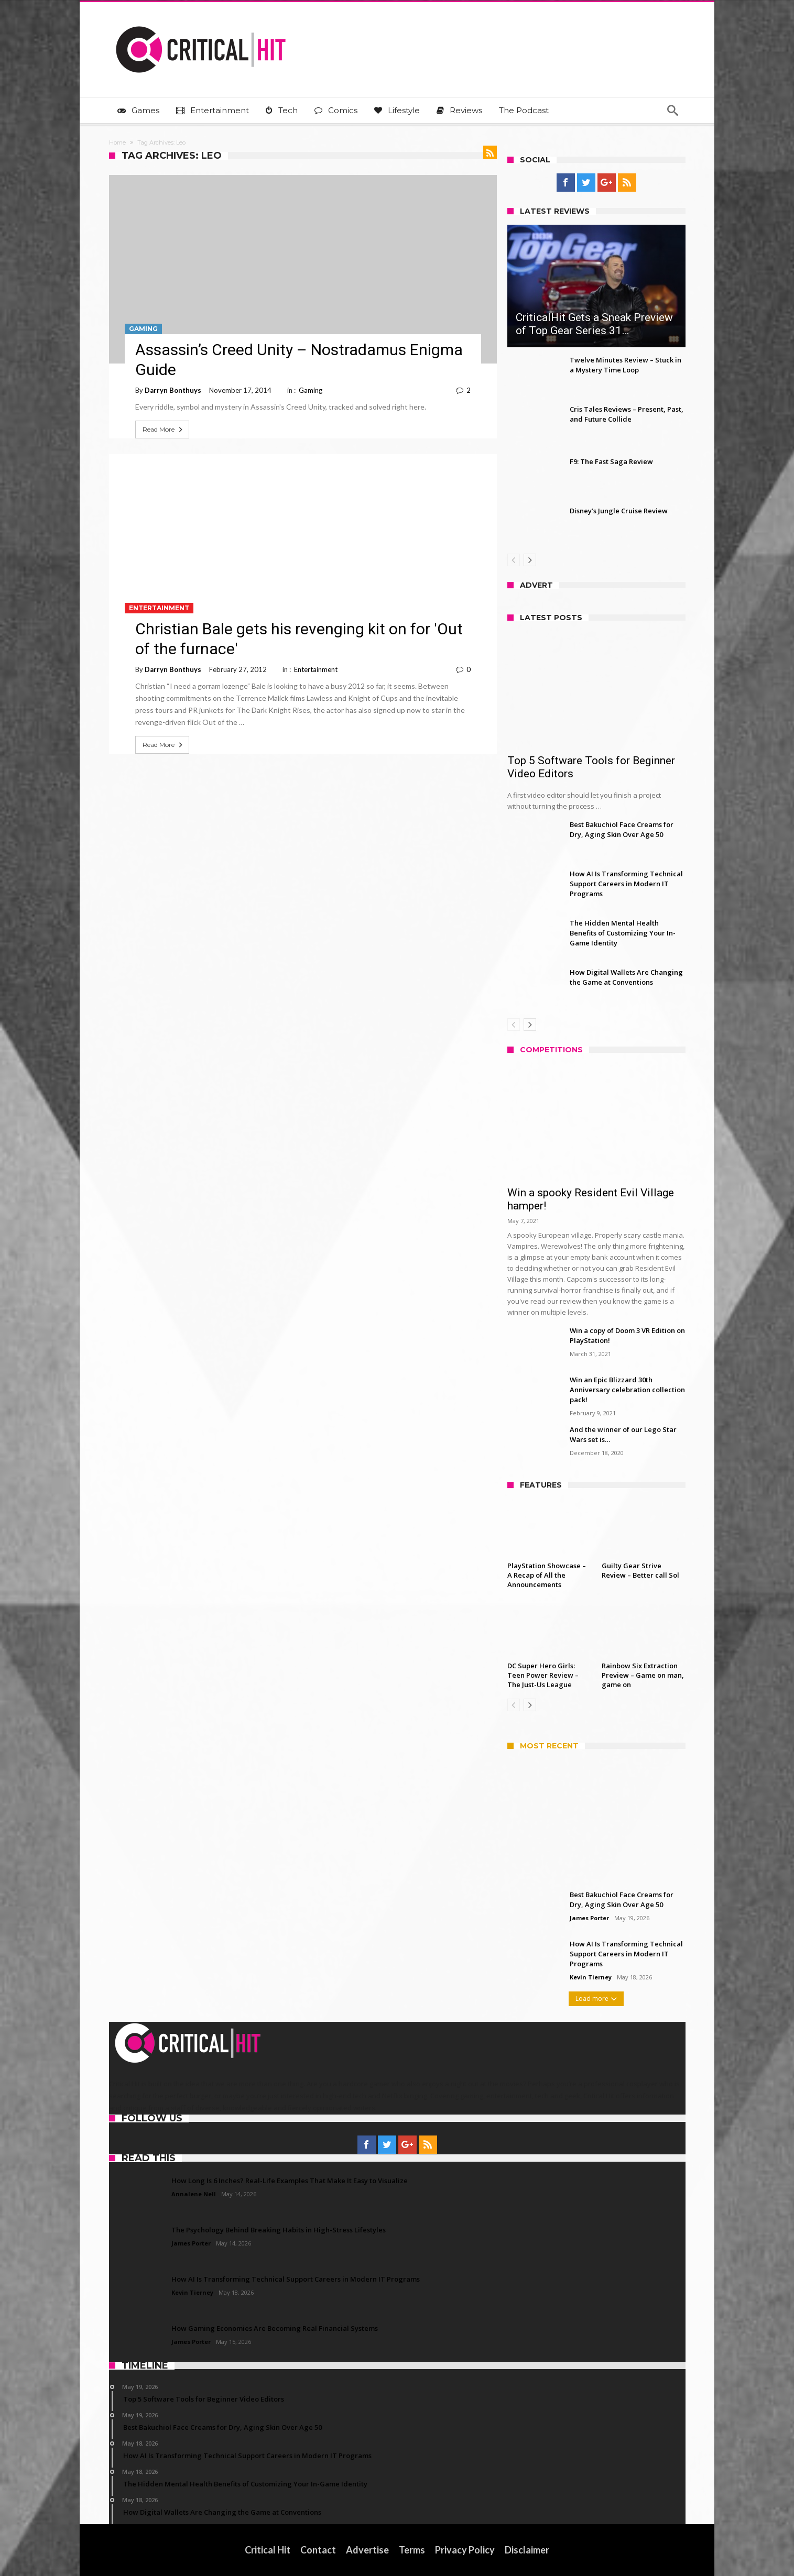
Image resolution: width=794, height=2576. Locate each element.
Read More (163, 429)
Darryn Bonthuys (173, 390)
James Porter (589, 1918)
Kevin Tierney (591, 1977)
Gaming (143, 329)
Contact (318, 2550)
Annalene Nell (193, 2194)
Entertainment (159, 608)
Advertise (367, 2550)
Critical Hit (267, 2550)
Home (117, 142)
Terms (412, 2550)
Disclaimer (527, 2550)
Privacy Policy (465, 2550)
